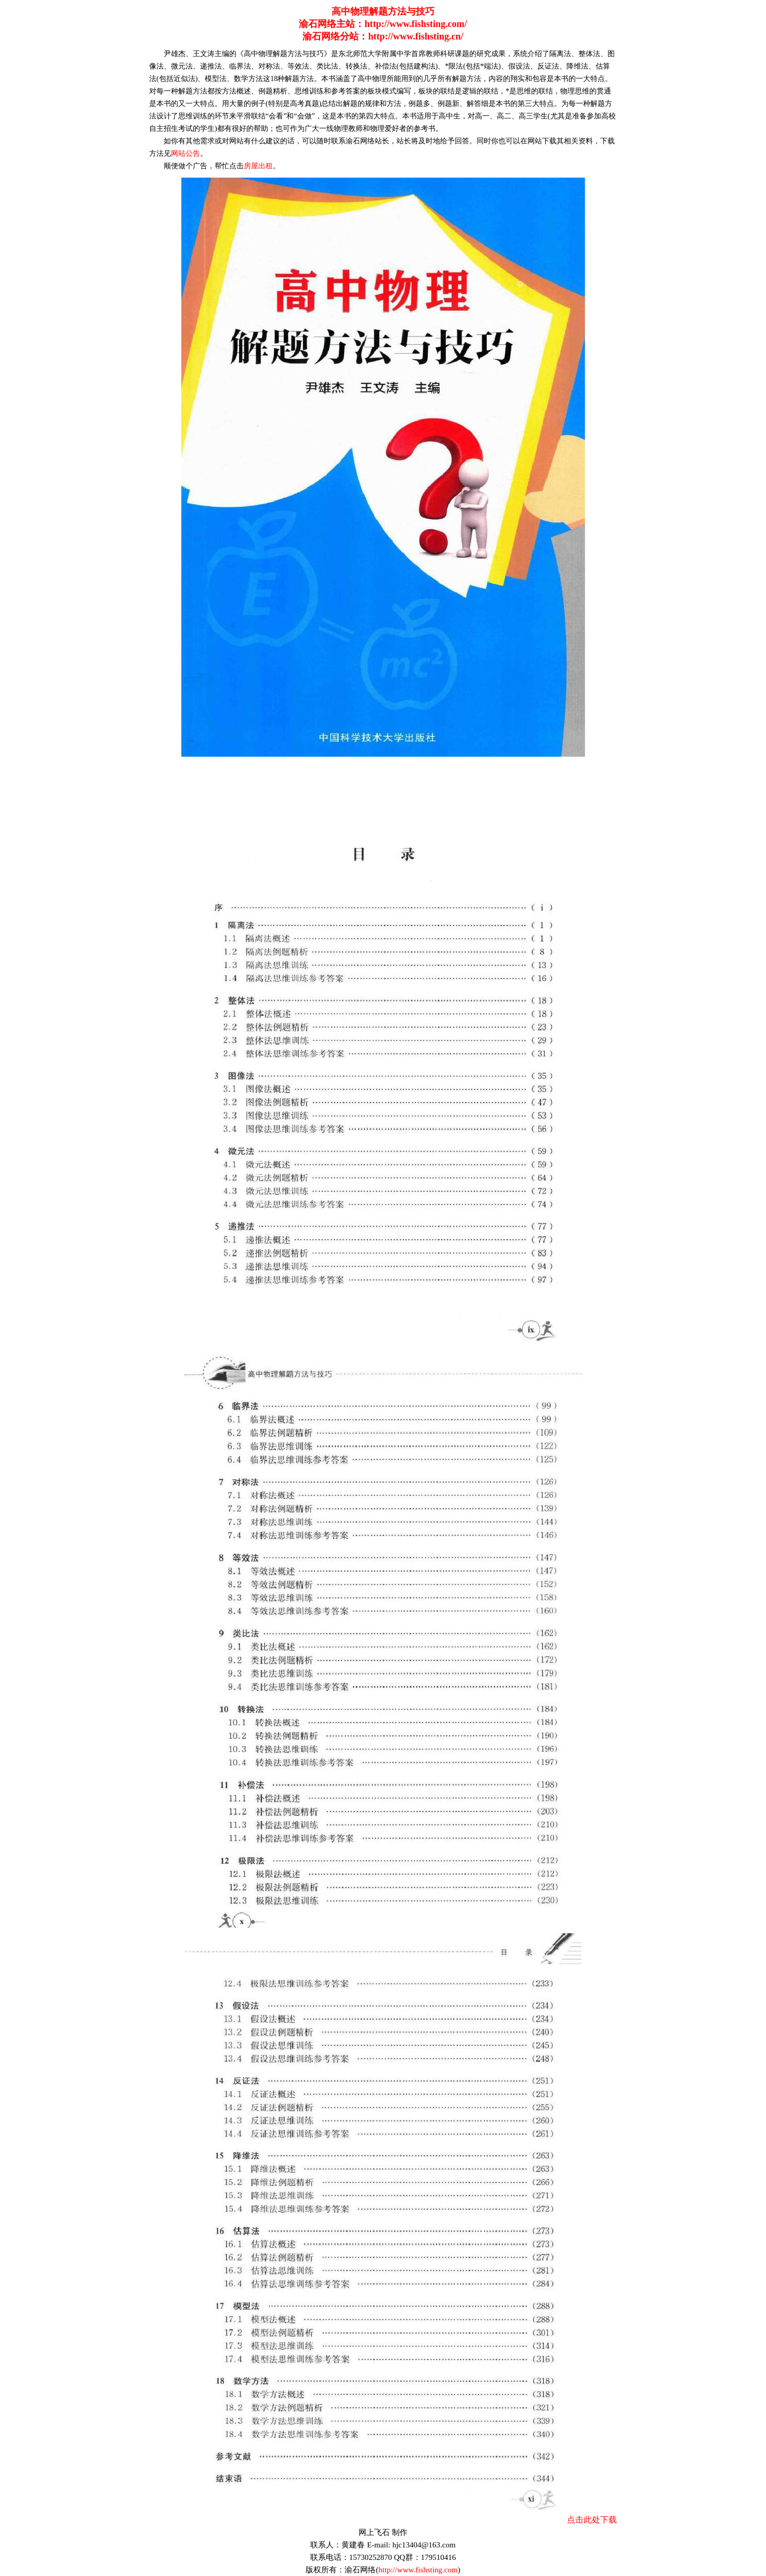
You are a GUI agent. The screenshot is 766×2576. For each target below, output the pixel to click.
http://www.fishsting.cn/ (415, 36)
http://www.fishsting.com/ (415, 24)
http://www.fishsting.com (417, 2570)
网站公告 (185, 153)
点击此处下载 (592, 2519)
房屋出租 (258, 166)
